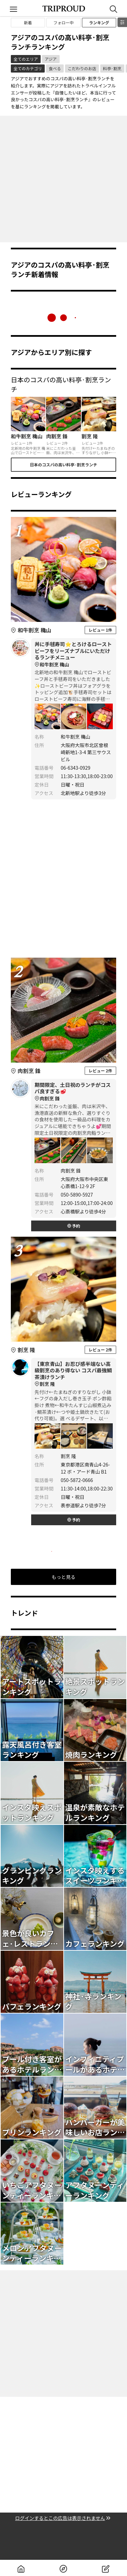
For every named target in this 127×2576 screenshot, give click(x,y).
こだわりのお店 (82, 68)
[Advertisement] (63, 179)
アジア (51, 59)
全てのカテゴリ (28, 68)
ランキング (99, 22)
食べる (55, 68)
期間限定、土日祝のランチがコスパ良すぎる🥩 (74, 1091)
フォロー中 (63, 22)
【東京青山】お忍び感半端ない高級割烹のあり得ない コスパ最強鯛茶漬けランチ (74, 1374)
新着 (28, 22)
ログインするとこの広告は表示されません (63, 2518)
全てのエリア (26, 59)
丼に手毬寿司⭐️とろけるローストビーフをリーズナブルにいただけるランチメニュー (74, 654)
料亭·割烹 (112, 68)
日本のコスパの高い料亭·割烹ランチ (63, 464)
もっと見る (64, 1576)
